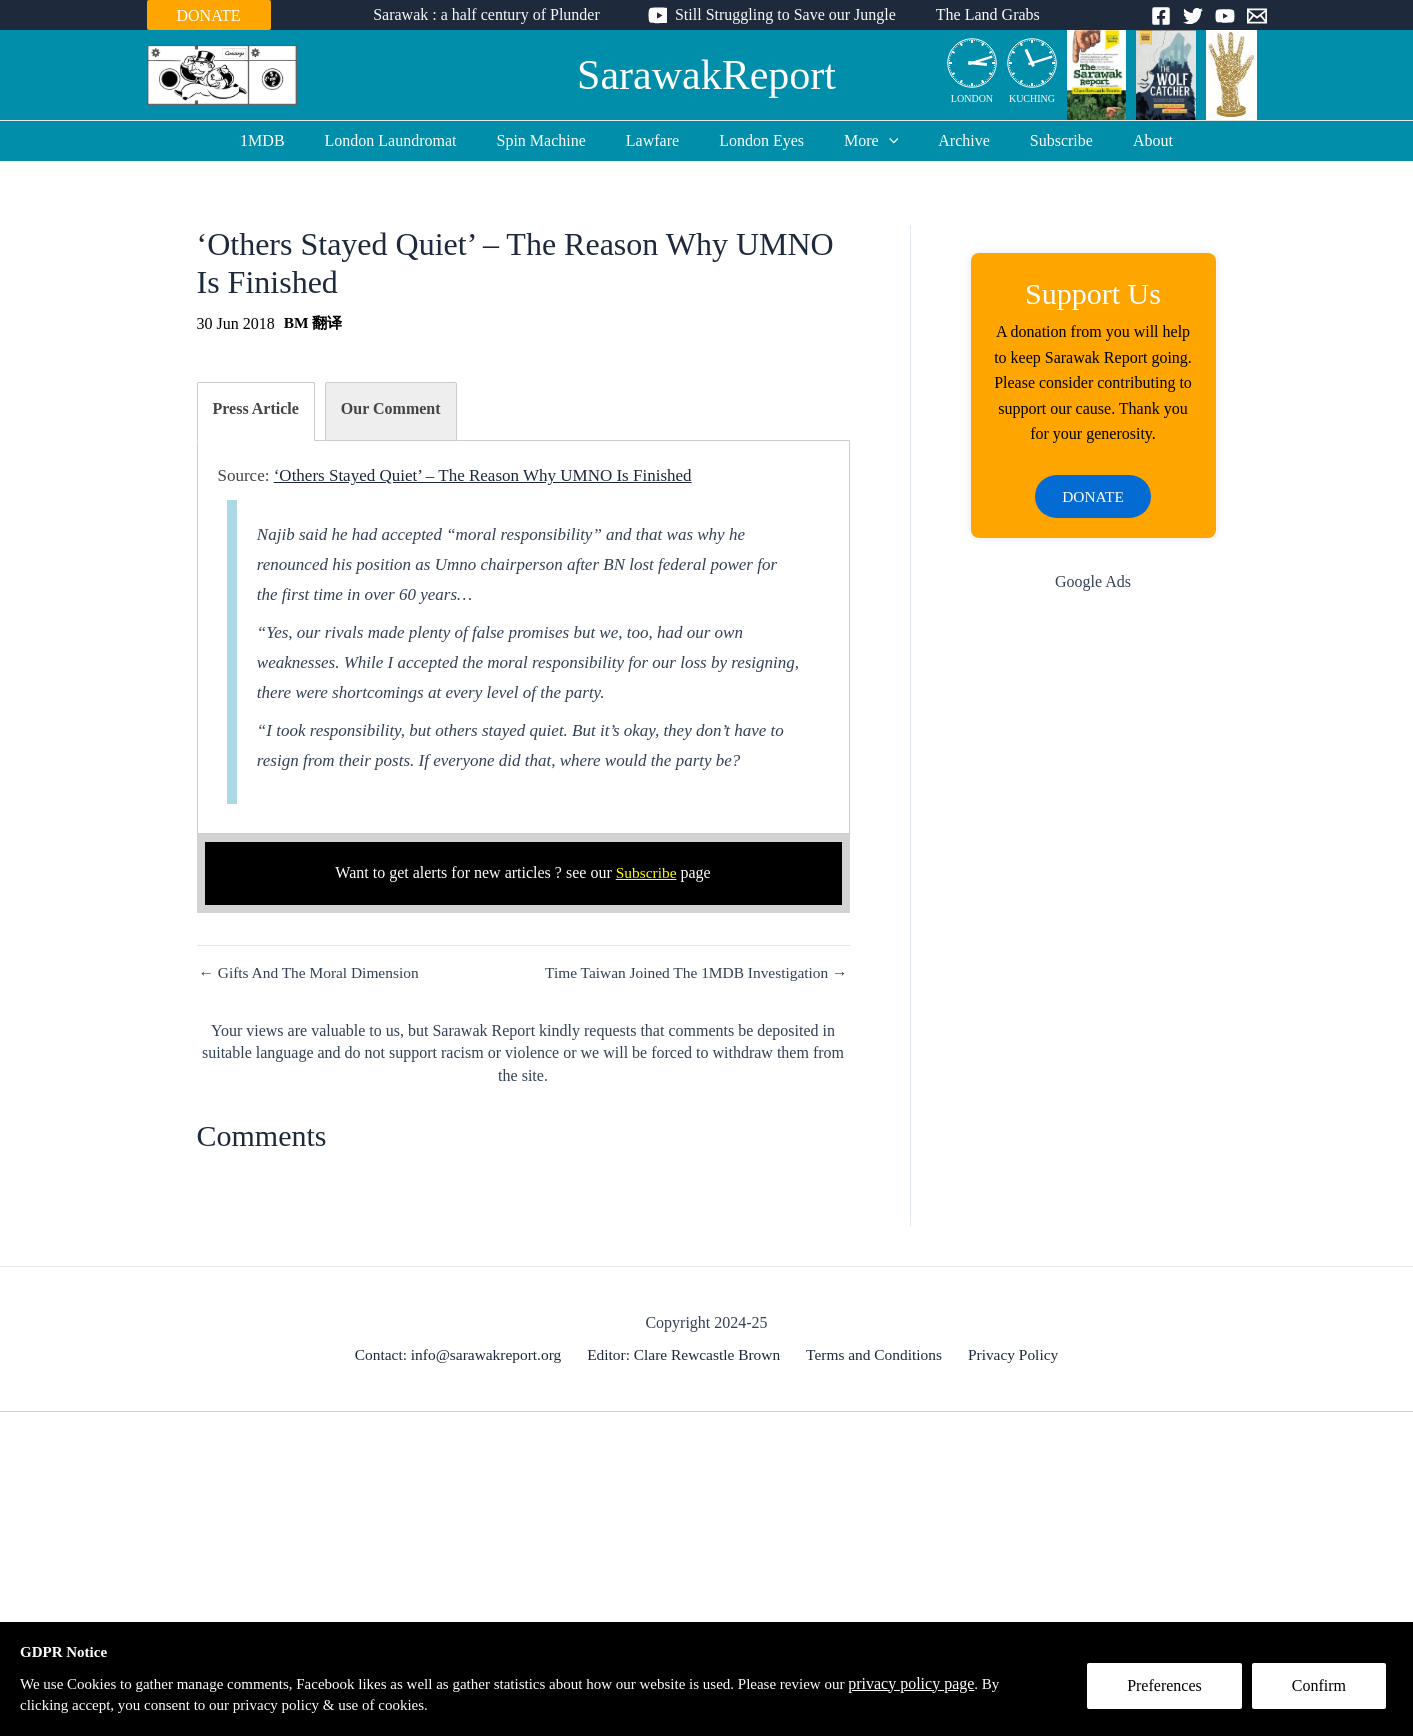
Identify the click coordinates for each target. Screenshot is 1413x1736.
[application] (881, 141)
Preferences (1171, 1692)
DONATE (209, 15)
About (1121, 140)
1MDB (294, 140)
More (863, 141)
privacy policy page (966, 1681)
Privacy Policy (1009, 1357)
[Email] (1257, 16)
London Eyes (761, 140)
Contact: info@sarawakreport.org (465, 1357)
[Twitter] (1193, 16)
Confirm (1326, 1692)
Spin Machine (557, 140)
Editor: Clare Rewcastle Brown (688, 1357)
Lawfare (660, 140)
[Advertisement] (1093, 929)
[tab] (256, 411)
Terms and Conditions (874, 1357)
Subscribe (1037, 140)
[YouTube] (1225, 16)
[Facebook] (1161, 16)
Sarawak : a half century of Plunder (494, 14)
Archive (948, 140)
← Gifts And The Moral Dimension (313, 973)
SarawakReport (706, 75)
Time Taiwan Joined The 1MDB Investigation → (690, 973)
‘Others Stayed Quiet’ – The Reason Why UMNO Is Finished (483, 475)
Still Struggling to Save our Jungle (785, 14)
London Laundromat (415, 140)
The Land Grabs (980, 14)
